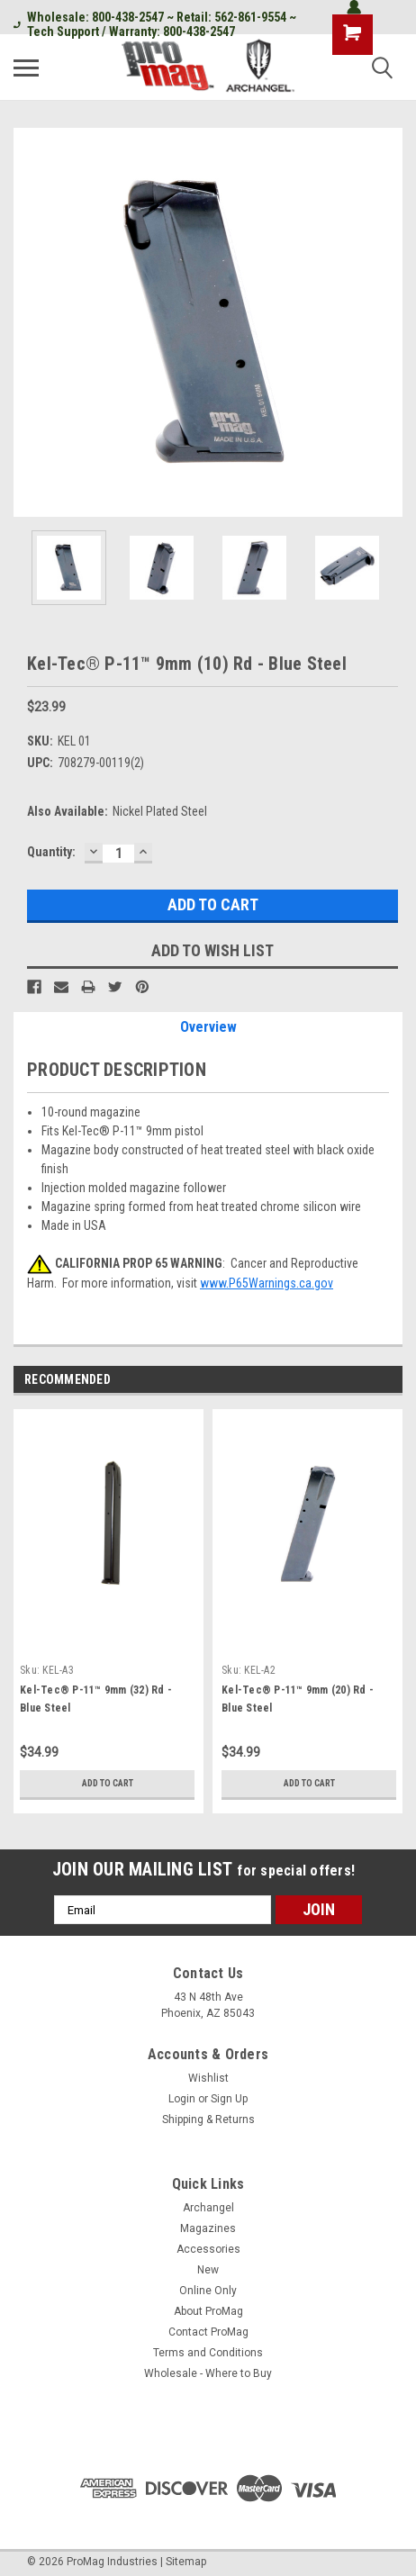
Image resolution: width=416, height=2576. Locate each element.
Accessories (208, 2249)
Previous (367, 1380)
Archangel (208, 2207)
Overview (208, 1026)
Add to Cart (107, 1783)
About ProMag (208, 2311)
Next (392, 1380)
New (208, 2270)
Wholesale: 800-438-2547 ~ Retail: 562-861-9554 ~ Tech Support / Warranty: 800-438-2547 (155, 24)
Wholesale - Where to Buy (208, 2373)
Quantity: (51, 852)
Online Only (208, 2290)
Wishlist (208, 2078)
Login (181, 2098)
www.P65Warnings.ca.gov (266, 1283)
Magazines (208, 2228)
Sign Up (229, 2098)
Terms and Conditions (208, 2352)
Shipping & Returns (208, 2119)
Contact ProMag (208, 2332)
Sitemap (186, 2561)
